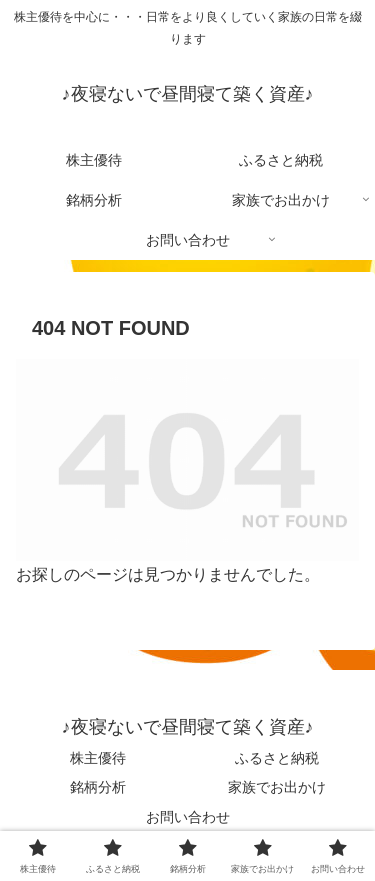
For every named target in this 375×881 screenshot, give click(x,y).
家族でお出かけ (277, 787)
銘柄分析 (98, 787)
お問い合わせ (188, 817)
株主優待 (98, 758)
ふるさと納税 (277, 758)
